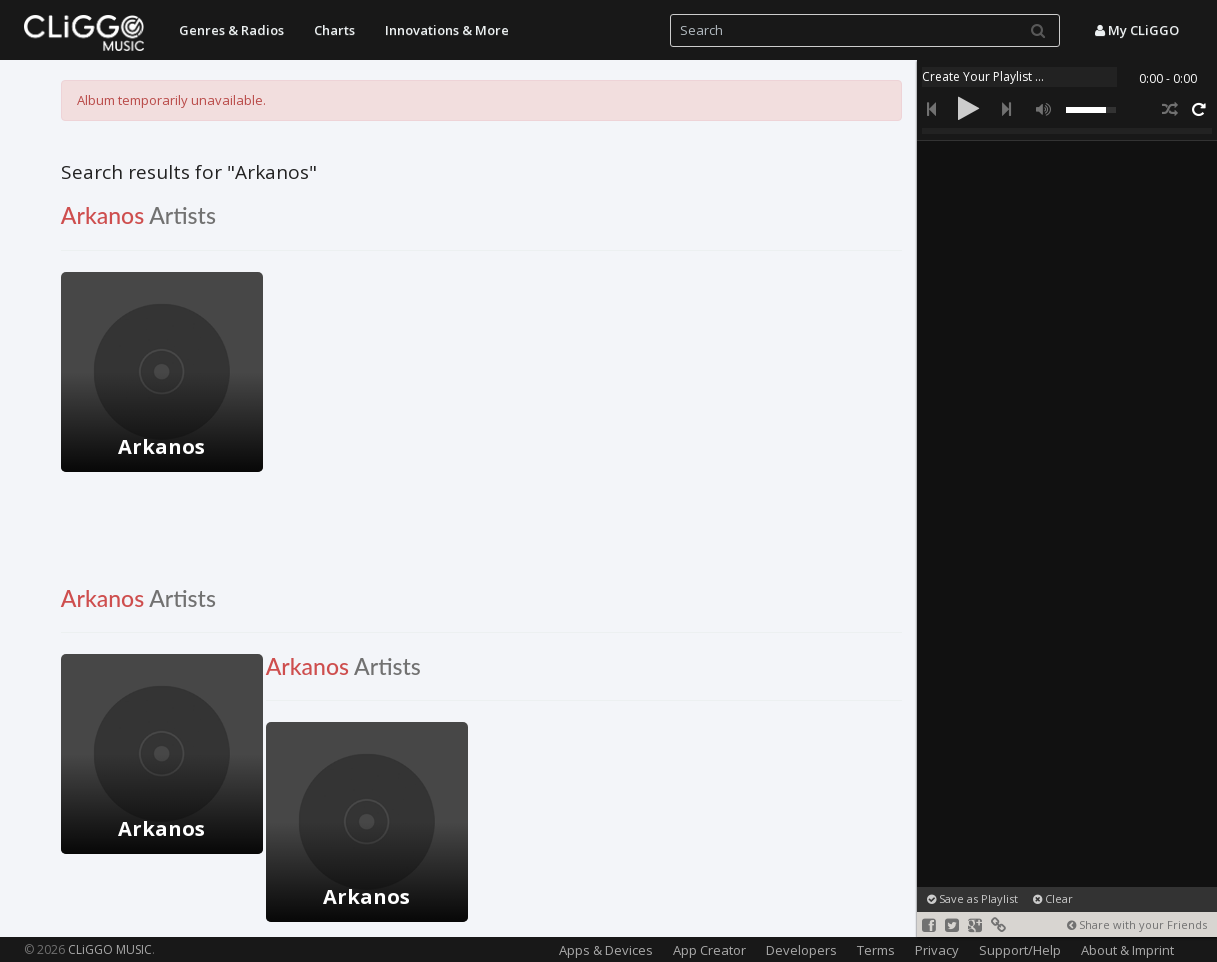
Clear (1053, 898)
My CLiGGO (1137, 30)
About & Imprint (1127, 950)
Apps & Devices (606, 950)
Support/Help (1020, 950)
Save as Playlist (972, 898)
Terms (876, 950)
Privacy (937, 950)
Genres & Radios (231, 30)
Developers (801, 950)
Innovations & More (447, 30)
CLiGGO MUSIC (110, 949)
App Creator (709, 950)
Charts (334, 30)
